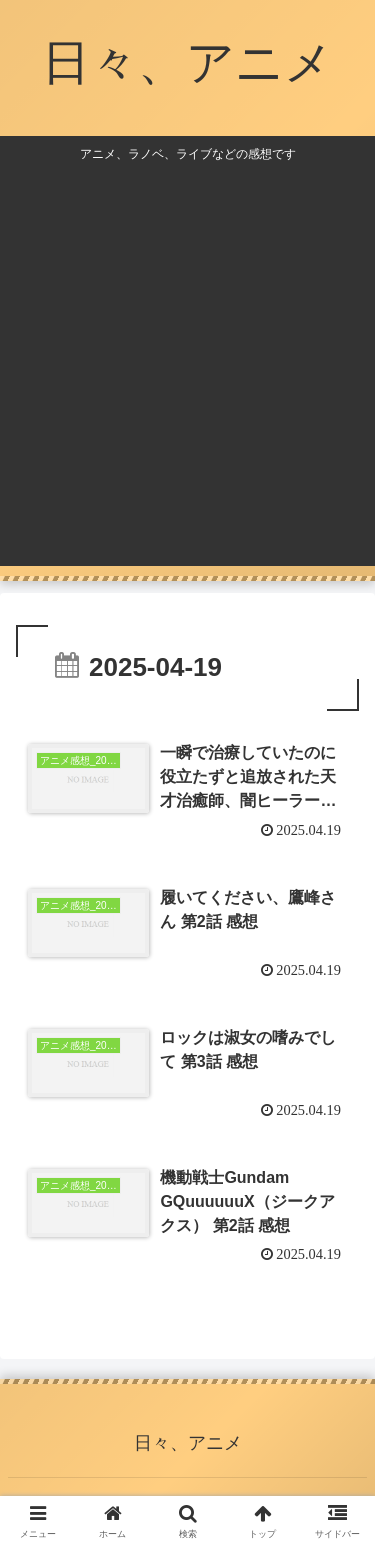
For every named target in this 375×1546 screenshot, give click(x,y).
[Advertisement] (187, 360)
